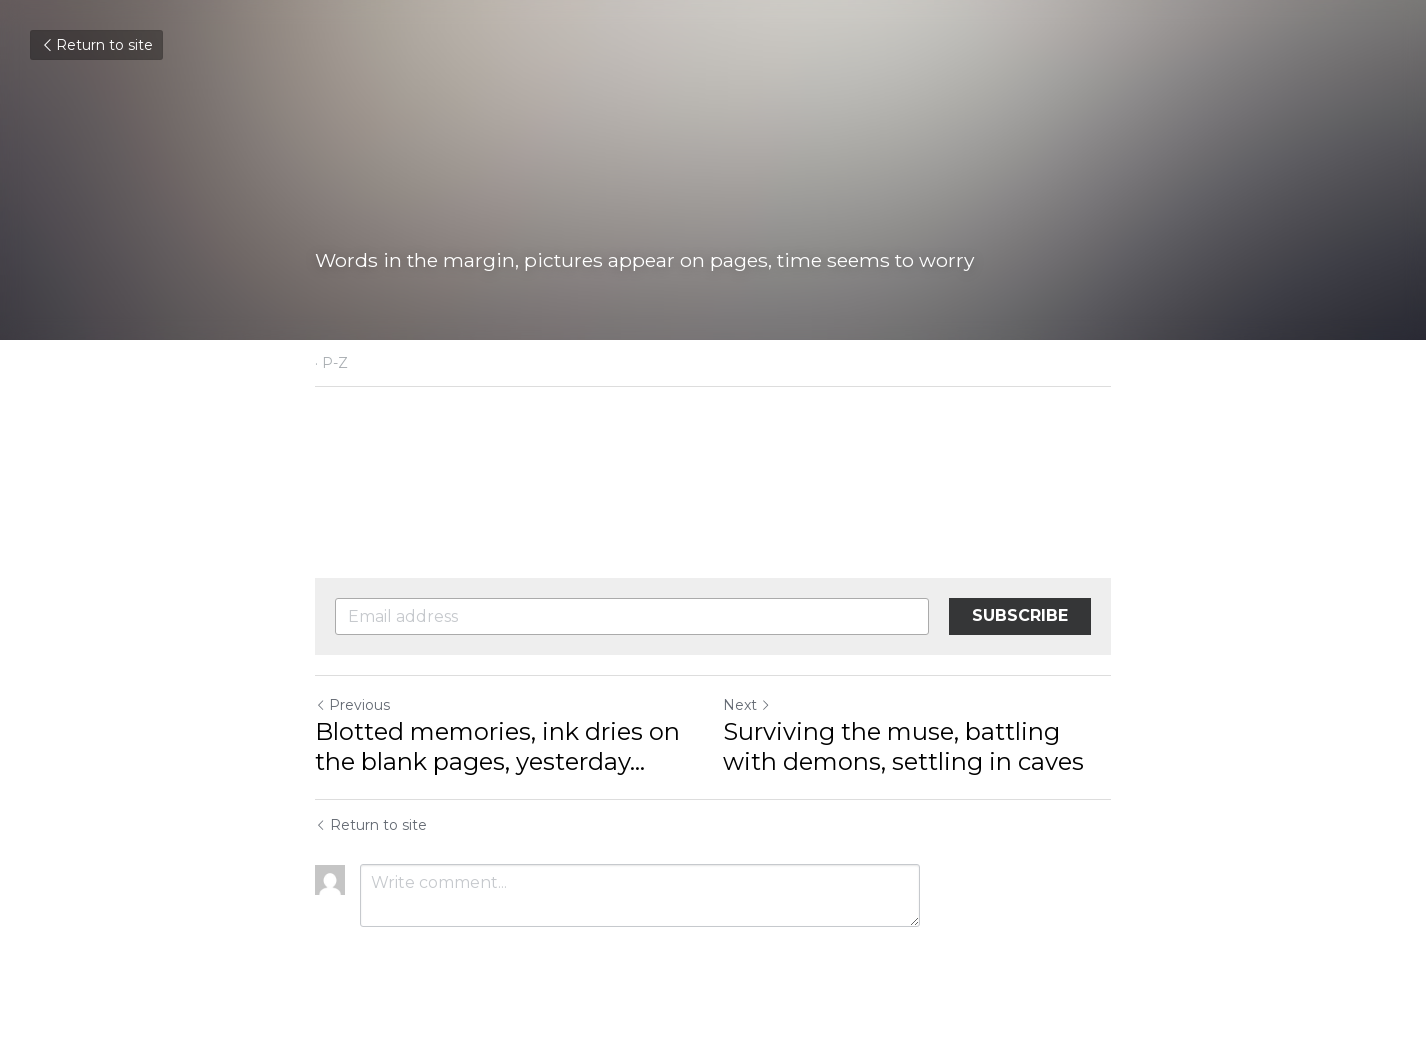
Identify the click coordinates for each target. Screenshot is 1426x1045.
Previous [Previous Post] (352, 705)
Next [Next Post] (747, 705)
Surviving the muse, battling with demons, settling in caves (903, 746)
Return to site (96, 45)
